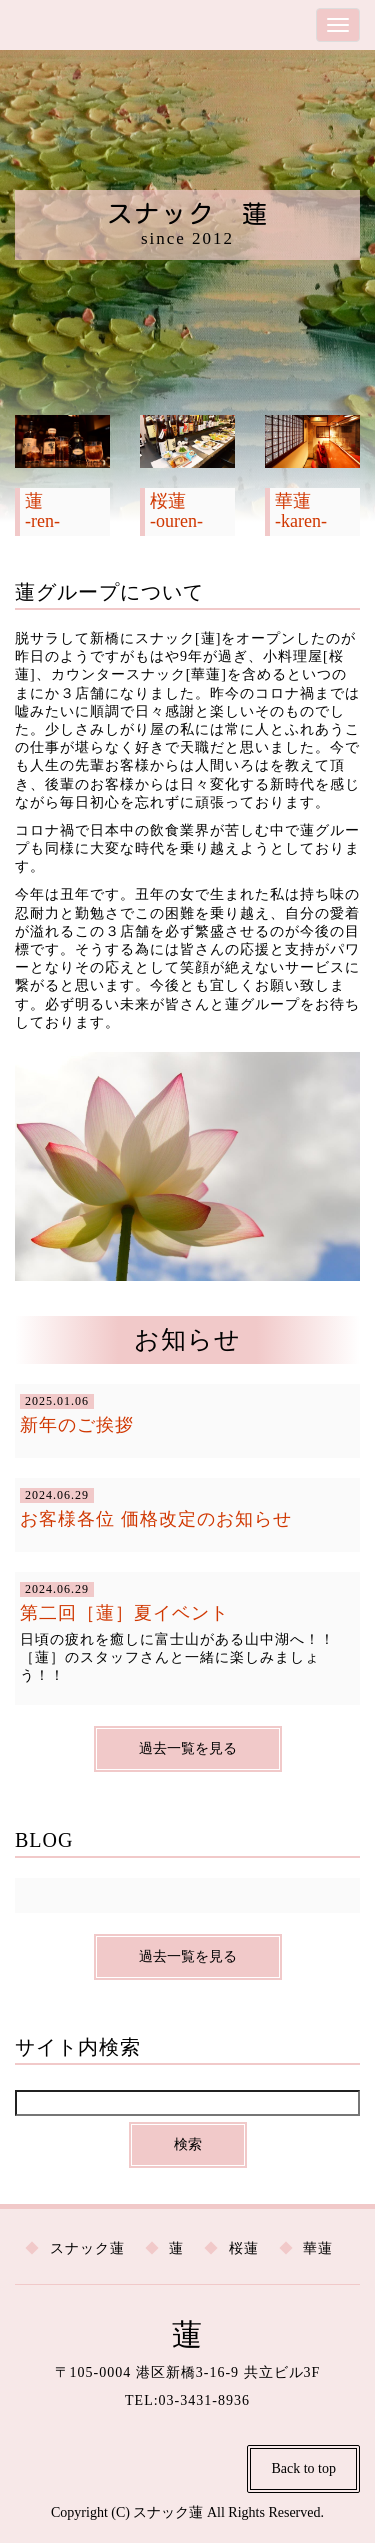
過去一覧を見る (188, 1748)
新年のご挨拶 (77, 1425)
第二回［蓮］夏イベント (124, 1613)
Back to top (303, 2468)
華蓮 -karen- (301, 511)
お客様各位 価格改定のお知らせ (156, 1519)
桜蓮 (244, 2248)
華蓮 (318, 2248)
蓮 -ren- (42, 511)
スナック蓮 (87, 2248)
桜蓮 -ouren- (176, 511)
